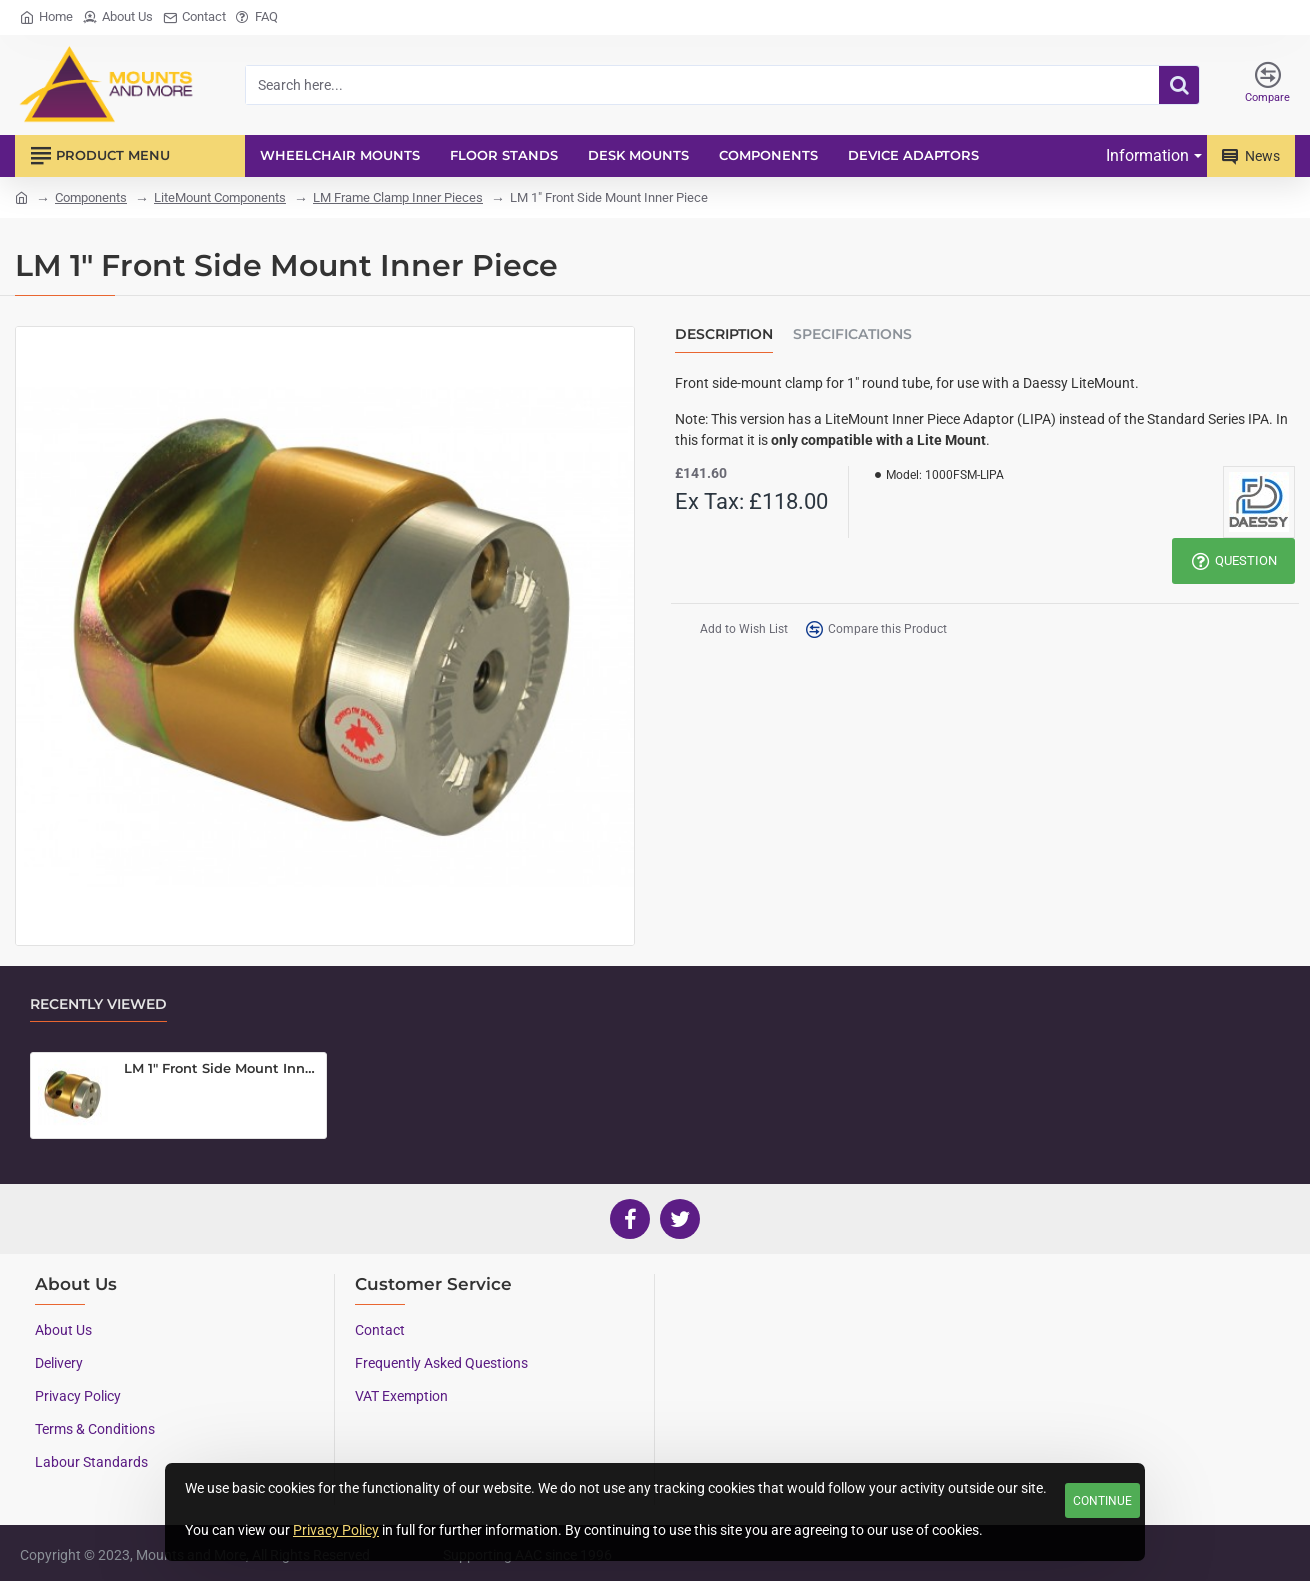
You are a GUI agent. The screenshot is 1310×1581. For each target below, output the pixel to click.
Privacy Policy (336, 1530)
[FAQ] (257, 17)
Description (724, 334)
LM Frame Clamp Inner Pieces (398, 197)
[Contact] (194, 17)
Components (91, 197)
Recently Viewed (98, 1004)
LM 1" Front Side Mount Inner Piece (221, 1068)
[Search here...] (1179, 85)
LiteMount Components (220, 197)
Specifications (852, 334)
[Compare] (1267, 85)
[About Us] (118, 17)
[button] (733, 629)
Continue (1102, 1501)
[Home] (46, 17)
